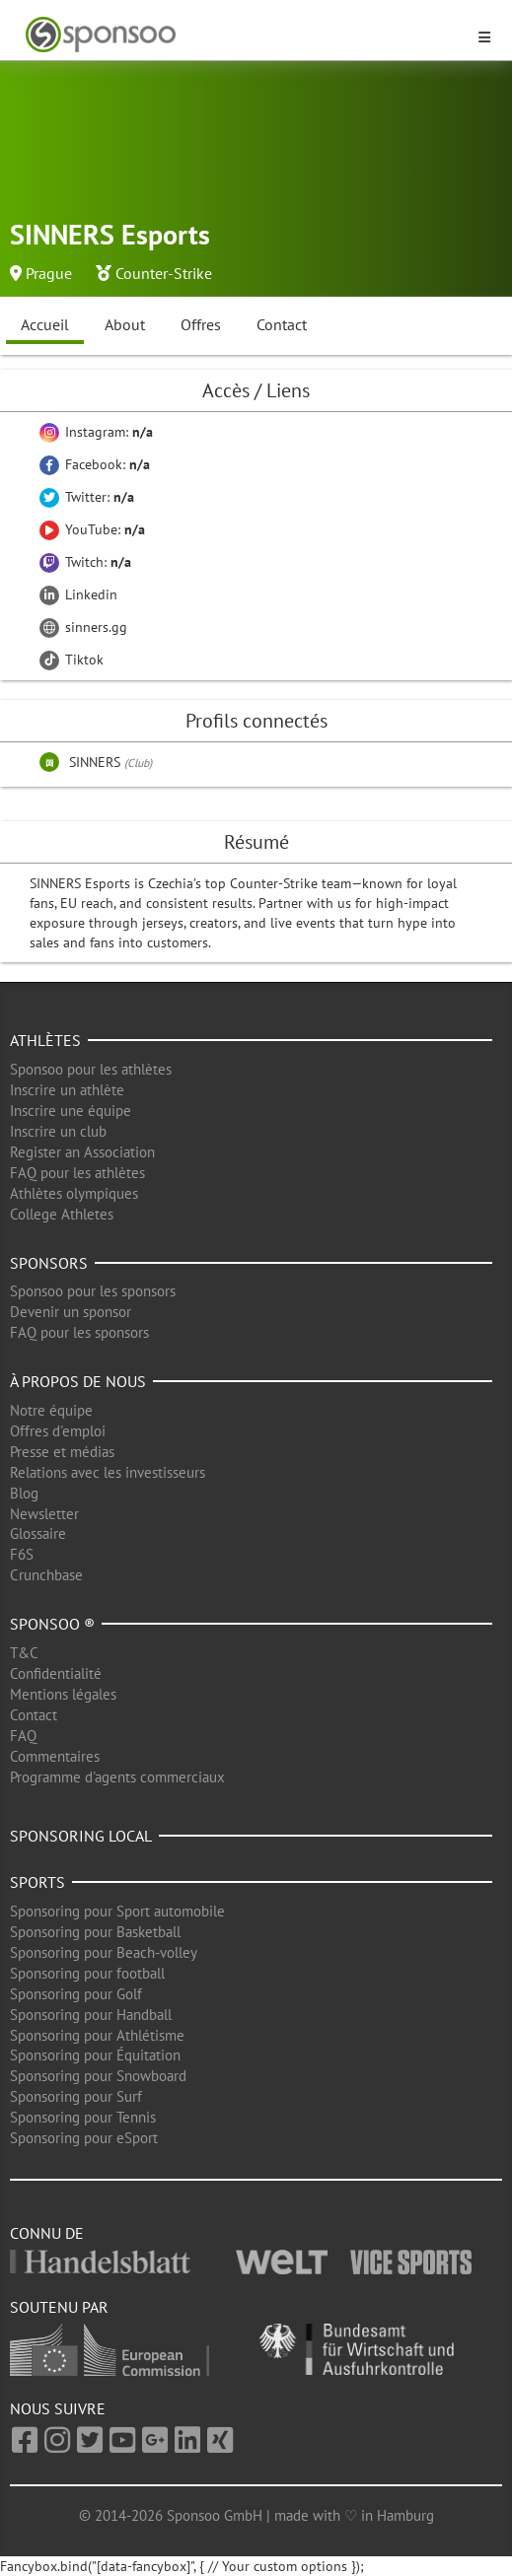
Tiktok (71, 659)
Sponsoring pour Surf (76, 2096)
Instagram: (96, 432)
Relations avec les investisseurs (107, 1472)
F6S (22, 1554)
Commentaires (55, 1756)
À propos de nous (78, 1381)
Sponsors (49, 1263)
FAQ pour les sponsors (79, 1332)
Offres (201, 324)
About (125, 324)
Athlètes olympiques (74, 1193)
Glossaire (38, 1533)
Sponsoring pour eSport (84, 2137)
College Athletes (61, 1214)
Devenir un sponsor (70, 1311)
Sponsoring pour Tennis (83, 2117)
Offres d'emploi (58, 1431)
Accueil (45, 324)
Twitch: (85, 562)
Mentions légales (63, 1694)
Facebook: (94, 464)
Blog (24, 1493)
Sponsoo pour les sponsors (93, 1291)
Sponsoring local (81, 1835)
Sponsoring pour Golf (76, 1993)
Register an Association (82, 1152)
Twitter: (86, 497)
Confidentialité (56, 1673)
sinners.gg (83, 627)
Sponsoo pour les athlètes (91, 1069)
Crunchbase (46, 1575)
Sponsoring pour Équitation (95, 2055)
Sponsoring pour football (87, 1973)
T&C (24, 1652)
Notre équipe (51, 1410)
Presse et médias (62, 1451)
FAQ (23, 1735)
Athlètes (45, 1040)
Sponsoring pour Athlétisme (97, 2035)
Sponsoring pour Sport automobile (117, 1911)
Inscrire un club (58, 1131)
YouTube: (92, 529)
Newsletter (44, 1513)
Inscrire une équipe (70, 1110)
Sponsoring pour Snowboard (98, 2075)
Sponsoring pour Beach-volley (103, 1952)
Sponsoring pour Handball (91, 2014)
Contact (281, 324)
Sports (37, 1882)
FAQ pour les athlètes (77, 1172)
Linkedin (78, 594)
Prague (49, 273)
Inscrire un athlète (67, 1089)
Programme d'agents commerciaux (117, 1777)
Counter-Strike (163, 273)
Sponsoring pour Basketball (95, 1931)
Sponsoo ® (52, 1624)
